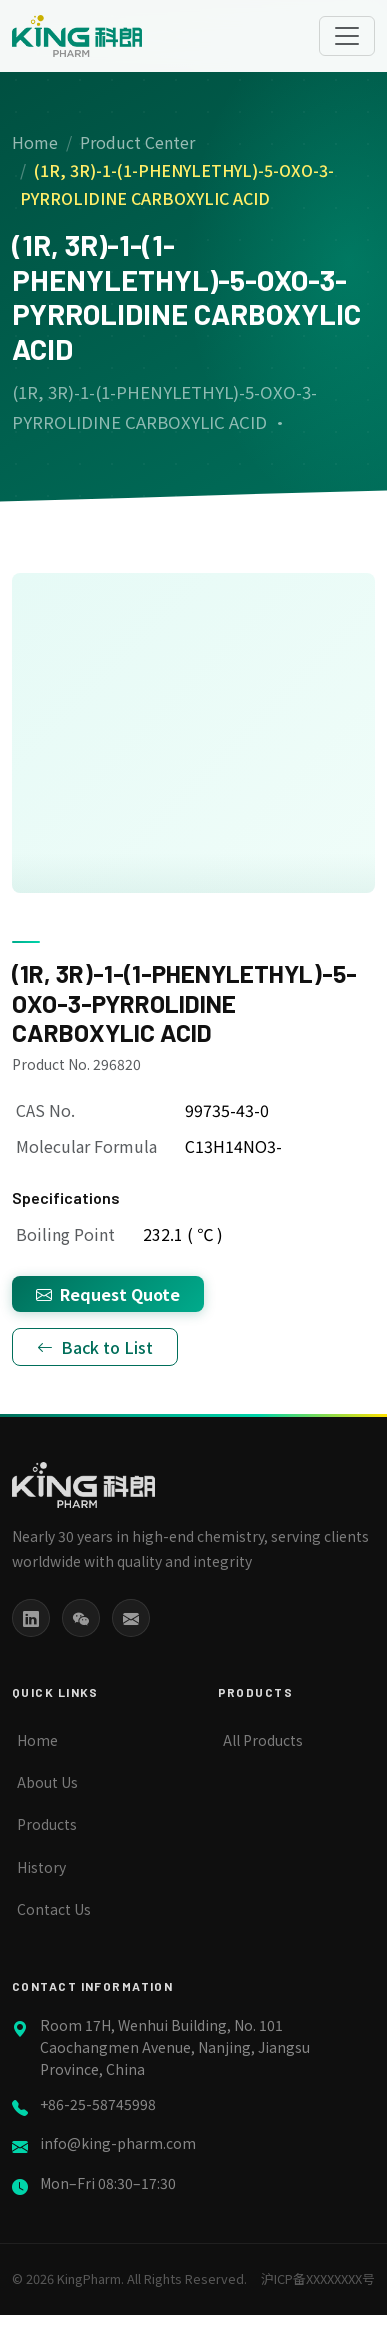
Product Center (137, 142)
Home (35, 142)
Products (47, 1824)
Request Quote (108, 1294)
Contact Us (54, 1909)
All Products (263, 1740)
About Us (47, 1782)
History (41, 1867)
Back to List (95, 1347)
